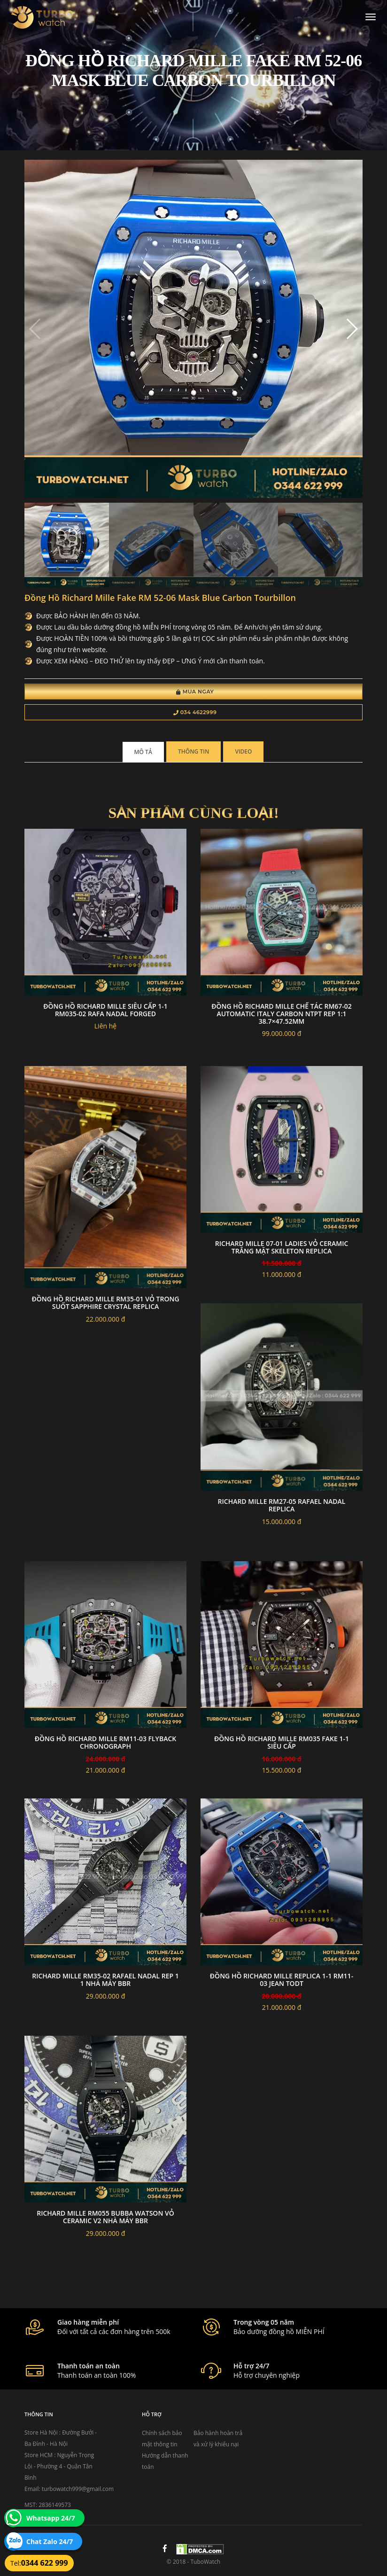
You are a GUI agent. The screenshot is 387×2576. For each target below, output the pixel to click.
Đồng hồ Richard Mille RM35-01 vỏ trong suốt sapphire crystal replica (105, 1302)
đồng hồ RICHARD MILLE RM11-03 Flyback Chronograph (105, 1742)
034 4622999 (195, 712)
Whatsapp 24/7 (50, 2518)
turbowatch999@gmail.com (78, 2489)
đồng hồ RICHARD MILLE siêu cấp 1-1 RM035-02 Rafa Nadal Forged (105, 1010)
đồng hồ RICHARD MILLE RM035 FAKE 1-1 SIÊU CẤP (281, 1742)
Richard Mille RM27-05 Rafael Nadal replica (282, 1505)
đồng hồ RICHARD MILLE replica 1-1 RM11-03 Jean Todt (281, 1979)
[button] (351, 329)
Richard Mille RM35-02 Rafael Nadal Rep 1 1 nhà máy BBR (105, 1979)
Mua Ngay (195, 691)
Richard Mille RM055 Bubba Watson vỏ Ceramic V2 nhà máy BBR (105, 2217)
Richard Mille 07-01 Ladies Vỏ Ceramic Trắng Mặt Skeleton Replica (281, 1247)
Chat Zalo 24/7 (49, 2541)
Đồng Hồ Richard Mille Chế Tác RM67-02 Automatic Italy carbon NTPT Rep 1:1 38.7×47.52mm (281, 1014)
